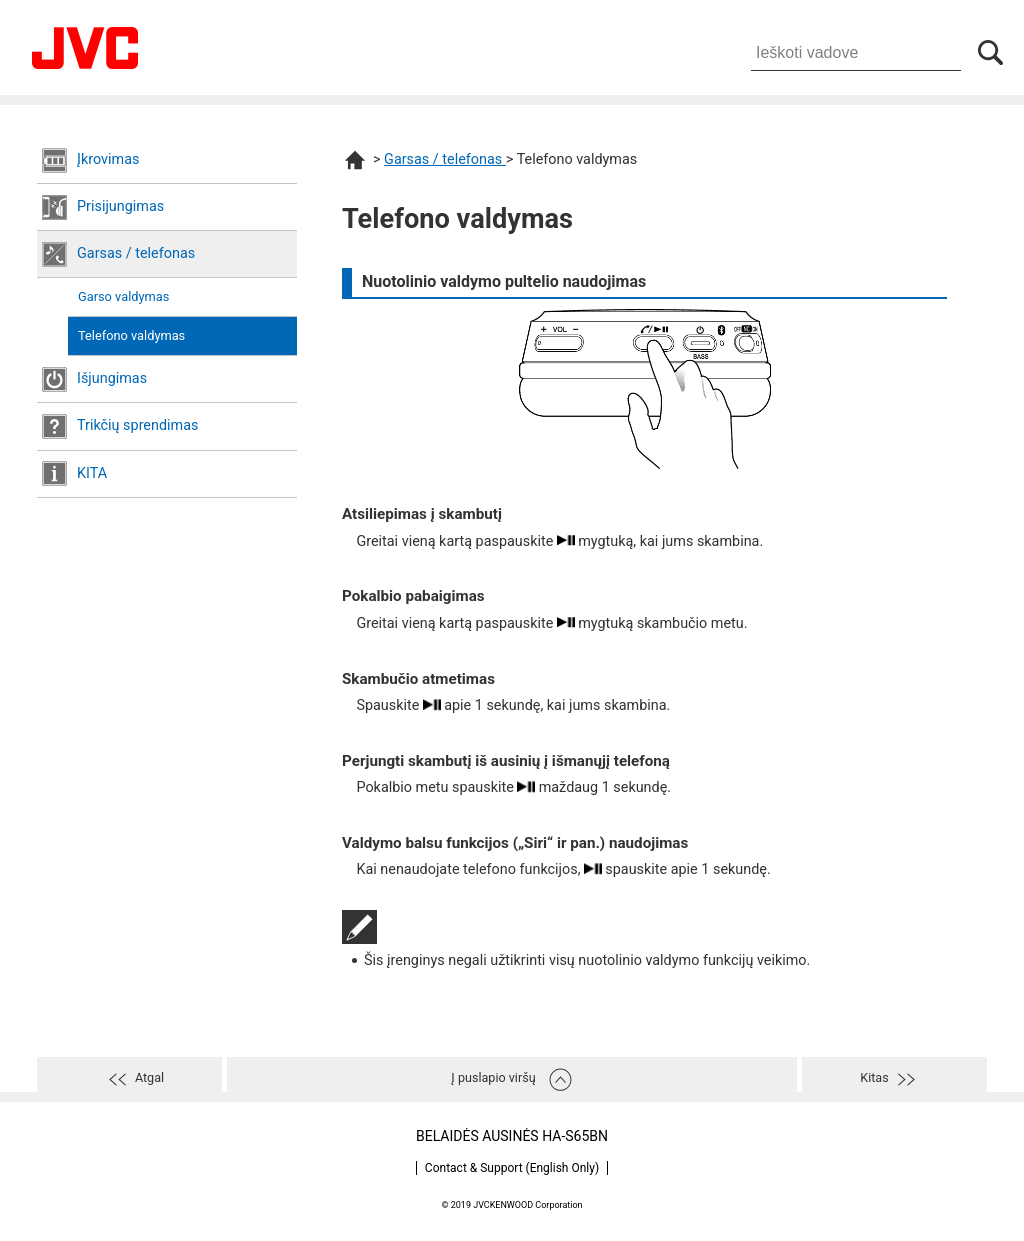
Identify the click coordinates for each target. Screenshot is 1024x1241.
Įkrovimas (108, 159)
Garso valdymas (123, 296)
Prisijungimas (120, 206)
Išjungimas (112, 378)
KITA (92, 473)
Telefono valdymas (131, 335)
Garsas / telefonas (136, 253)
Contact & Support (512, 1168)
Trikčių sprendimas (137, 425)
